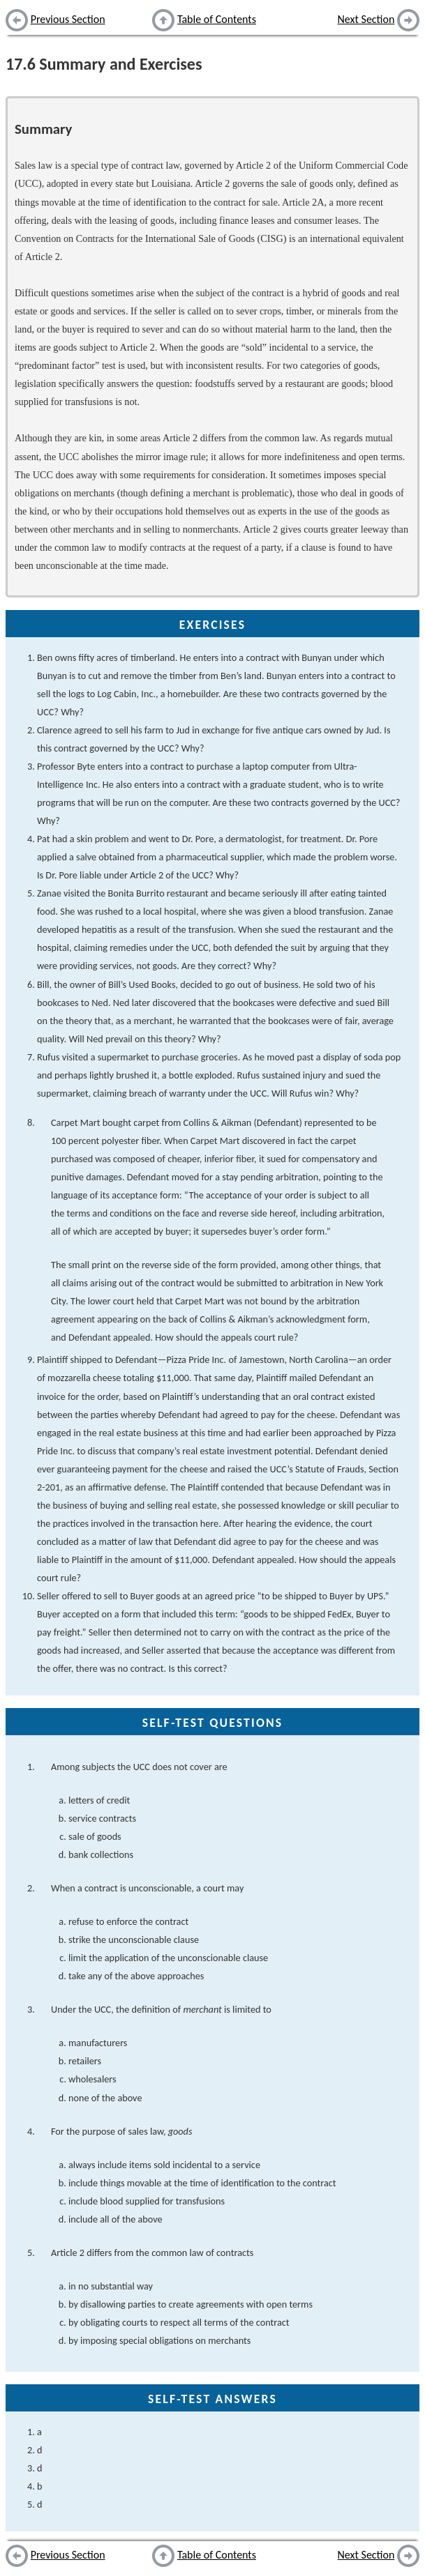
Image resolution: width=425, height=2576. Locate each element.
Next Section (366, 19)
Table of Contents (216, 19)
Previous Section (68, 19)
